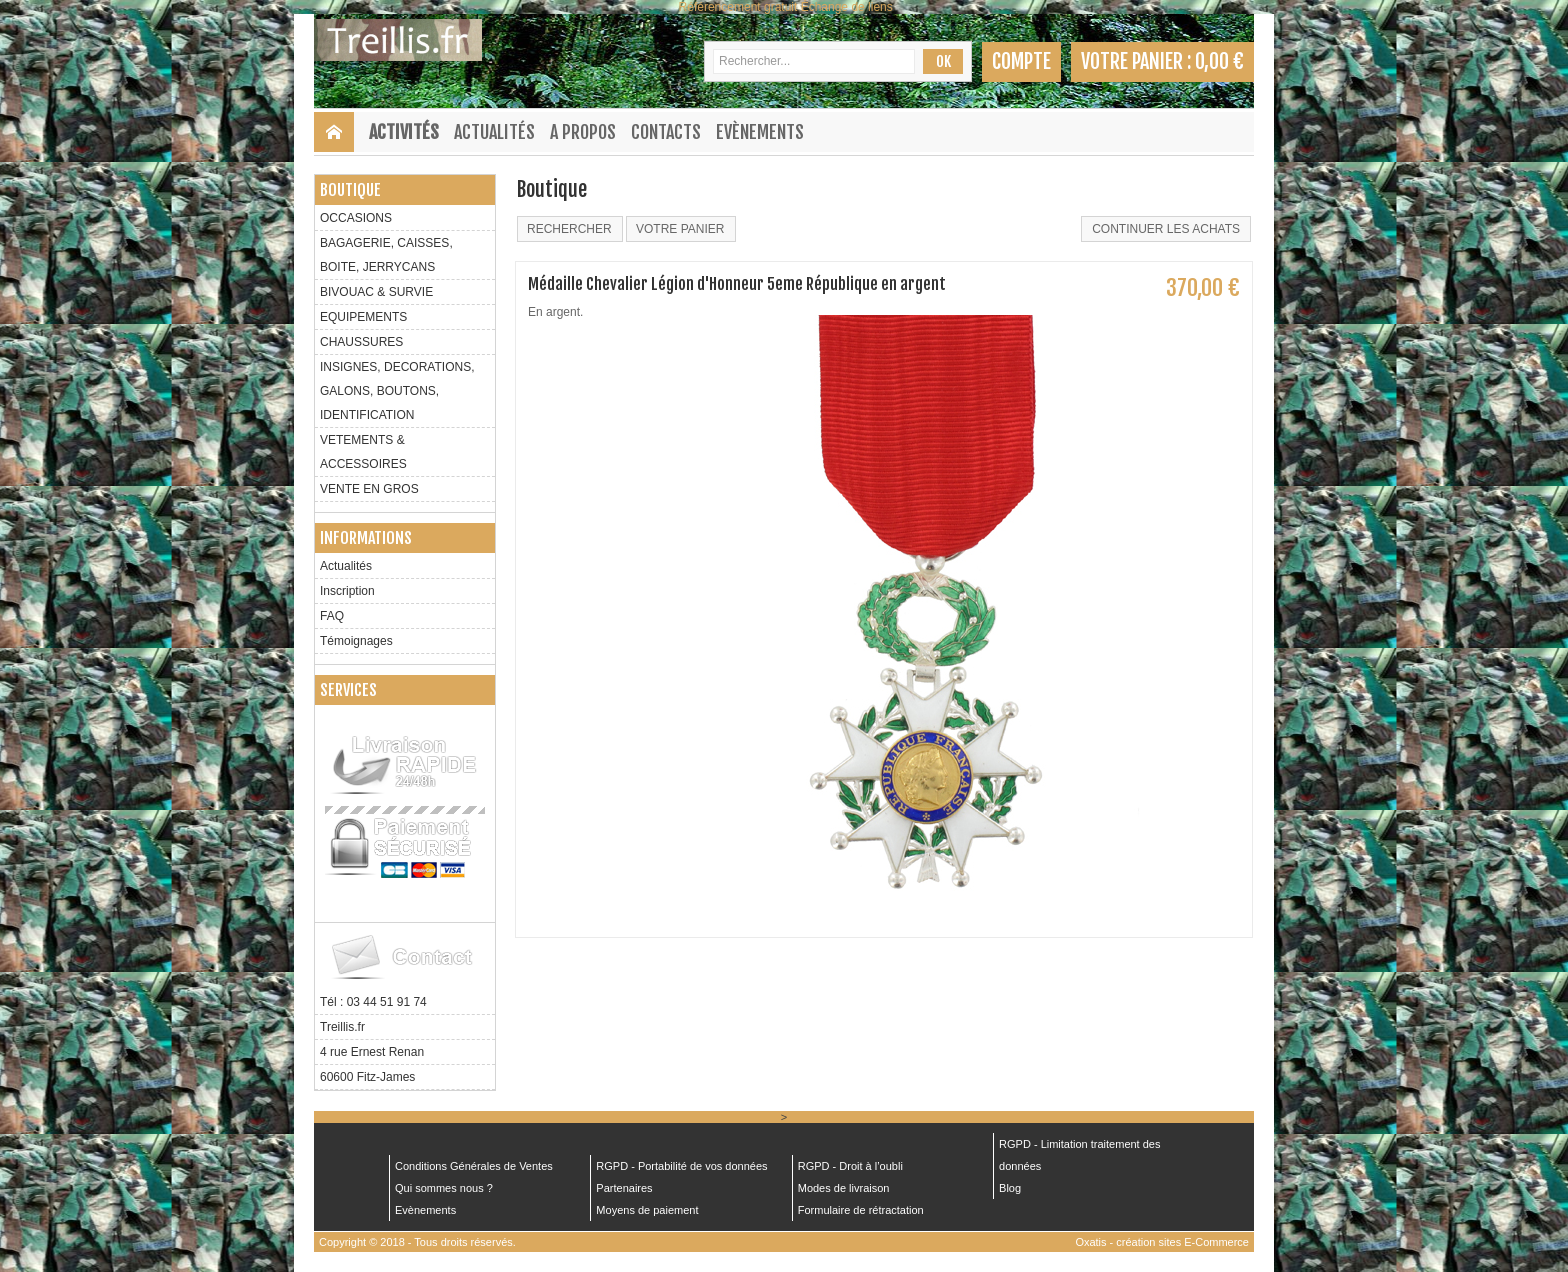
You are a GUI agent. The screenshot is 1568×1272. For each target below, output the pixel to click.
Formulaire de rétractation (861, 1210)
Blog (1010, 1188)
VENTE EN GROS (369, 489)
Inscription (347, 591)
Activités (404, 132)
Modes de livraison (844, 1188)
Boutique (350, 190)
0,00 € (1219, 61)
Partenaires (624, 1188)
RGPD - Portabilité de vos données (681, 1166)
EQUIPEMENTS (363, 317)
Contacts (666, 132)
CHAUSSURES (361, 342)
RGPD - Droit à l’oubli (850, 1166)
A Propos (583, 132)
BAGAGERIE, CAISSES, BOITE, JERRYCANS (386, 255)
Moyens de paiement (647, 1210)
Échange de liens (847, 7)
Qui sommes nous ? (444, 1188)
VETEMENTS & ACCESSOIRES (363, 452)
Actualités (494, 132)
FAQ (332, 616)
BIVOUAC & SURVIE (376, 292)
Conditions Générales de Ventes (474, 1166)
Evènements (760, 132)
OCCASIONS (356, 218)
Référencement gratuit (738, 7)
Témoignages (356, 641)
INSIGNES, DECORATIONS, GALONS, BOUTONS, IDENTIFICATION (397, 391)
